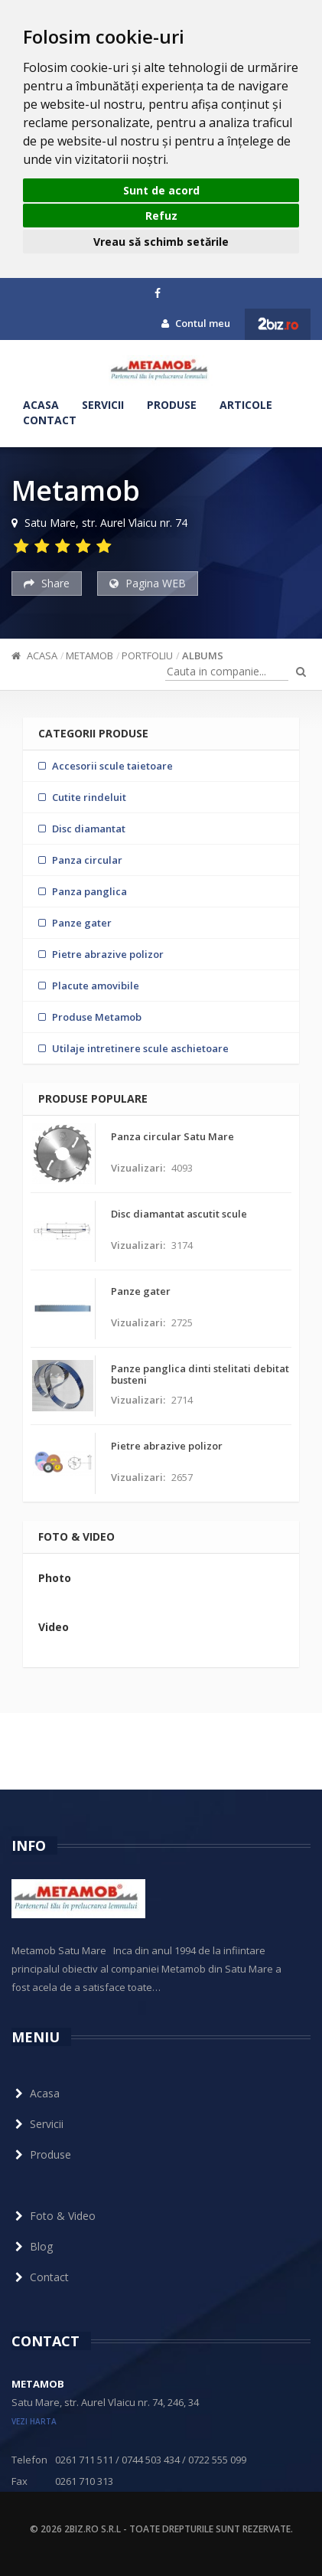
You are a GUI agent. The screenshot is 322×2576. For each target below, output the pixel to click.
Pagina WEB (147, 583)
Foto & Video (53, 2215)
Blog (32, 2246)
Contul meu (195, 323)
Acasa (41, 404)
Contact (49, 420)
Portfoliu (147, 655)
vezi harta (34, 2421)
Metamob (89, 655)
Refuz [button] (161, 215)
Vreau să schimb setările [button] (161, 241)
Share (47, 583)
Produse (172, 404)
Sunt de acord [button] (161, 190)
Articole (246, 404)
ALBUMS (202, 655)
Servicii (103, 404)
